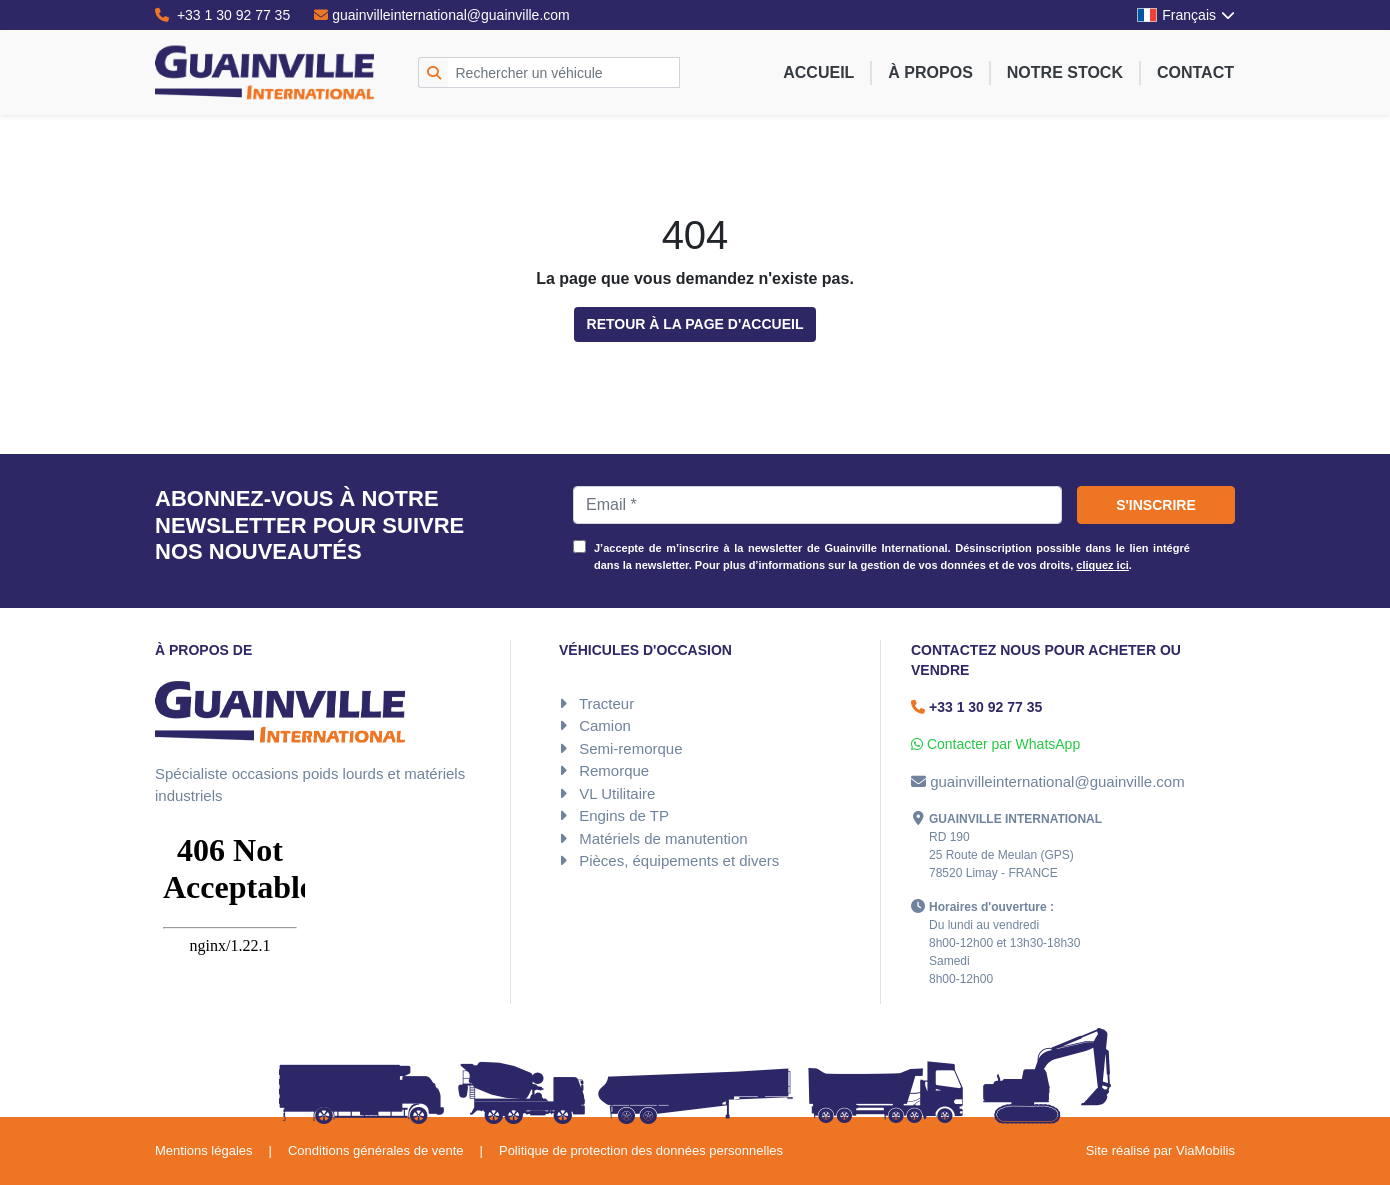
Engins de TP (624, 815)
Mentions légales (204, 1150)
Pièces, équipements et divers (679, 860)
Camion (605, 725)
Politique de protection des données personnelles (641, 1150)
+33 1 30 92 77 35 (222, 15)
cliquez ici (1102, 565)
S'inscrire (1156, 505)
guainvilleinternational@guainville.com (442, 15)
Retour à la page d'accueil (695, 324)
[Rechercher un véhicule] (564, 72)
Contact (1195, 72)
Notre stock (1065, 72)
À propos (930, 72)
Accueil (818, 72)
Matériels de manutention (663, 838)
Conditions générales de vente (376, 1150)
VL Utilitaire (617, 793)
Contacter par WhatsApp (995, 744)
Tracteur (606, 703)
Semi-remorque (630, 748)
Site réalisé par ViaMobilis (1160, 1150)
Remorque (614, 770)
